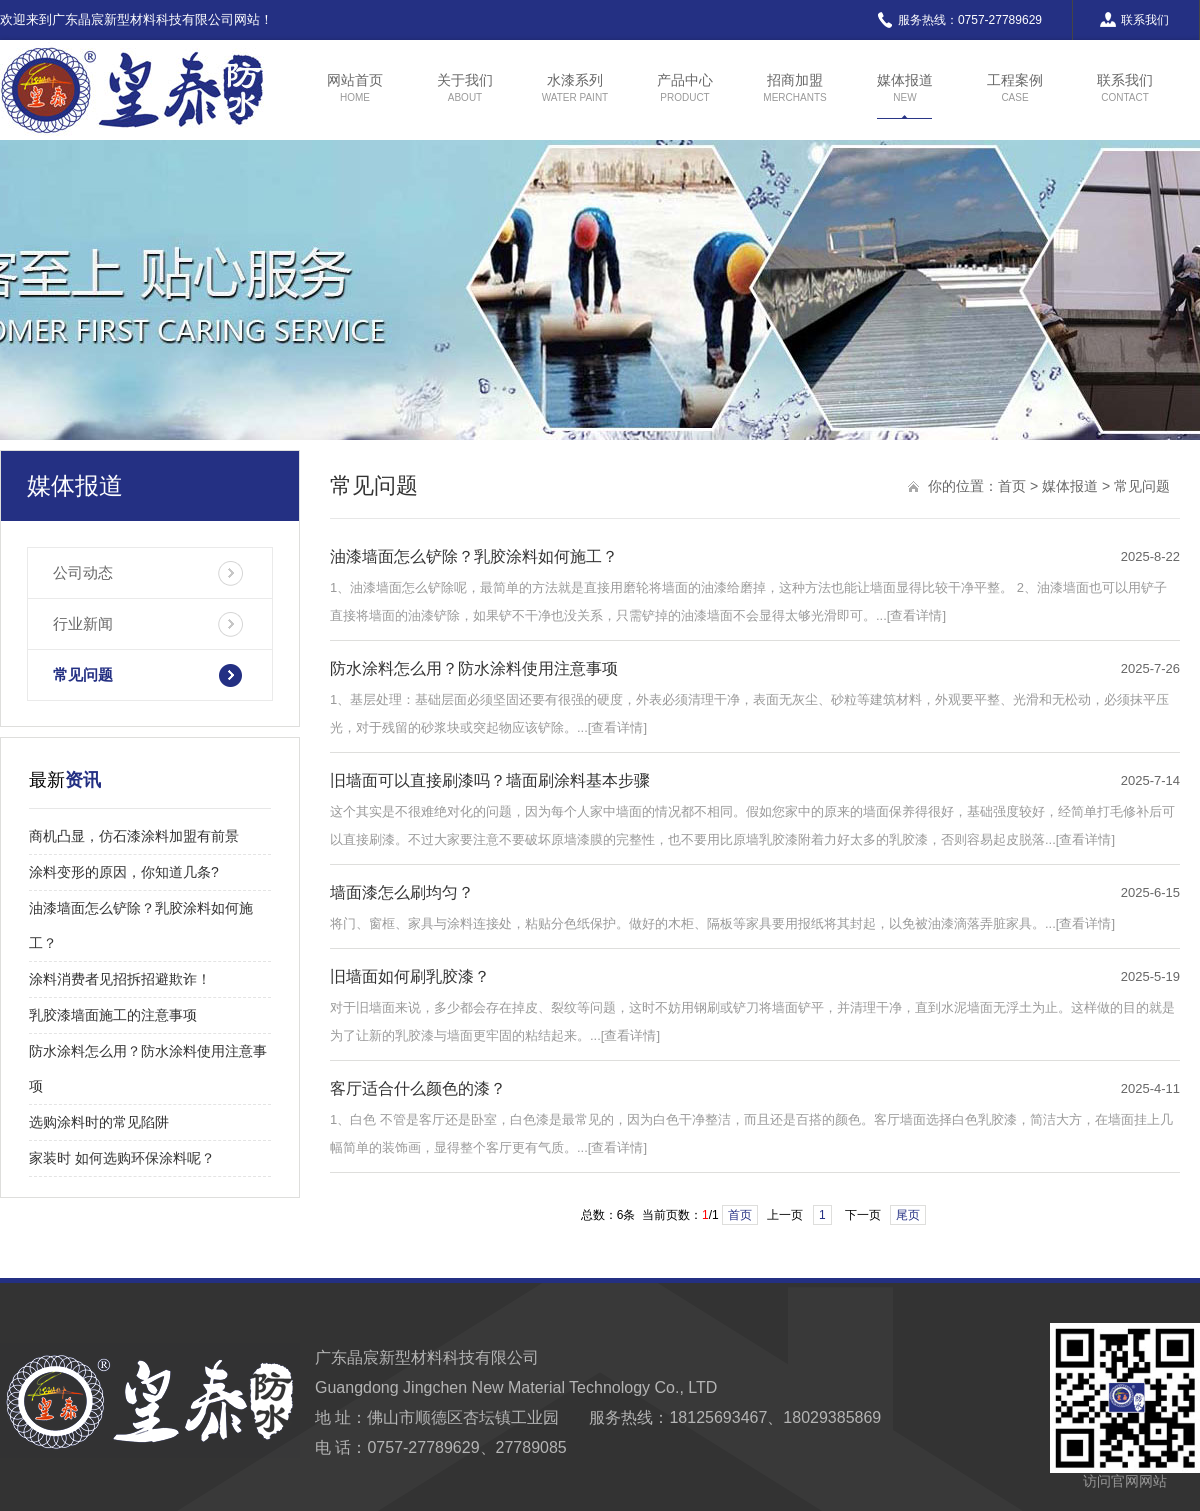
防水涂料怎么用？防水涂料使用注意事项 (474, 668)
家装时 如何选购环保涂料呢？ (122, 1158)
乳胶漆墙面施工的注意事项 (113, 1015)
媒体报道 (1070, 486)
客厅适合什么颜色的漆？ (418, 1088)
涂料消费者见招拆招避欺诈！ (120, 979)
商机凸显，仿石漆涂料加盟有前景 (134, 836)
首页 (1012, 486)
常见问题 (83, 674)
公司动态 (83, 572)
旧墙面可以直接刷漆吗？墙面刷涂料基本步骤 (490, 780)
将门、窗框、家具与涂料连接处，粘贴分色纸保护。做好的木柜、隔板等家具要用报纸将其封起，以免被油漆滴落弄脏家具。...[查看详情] (722, 923)
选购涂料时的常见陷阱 (99, 1122)
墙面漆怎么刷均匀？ (402, 892)
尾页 (908, 1215)
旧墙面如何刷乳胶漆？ (410, 976)
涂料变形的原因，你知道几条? (124, 872)
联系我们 (1133, 20)
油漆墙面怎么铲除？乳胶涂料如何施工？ (474, 556)
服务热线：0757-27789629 (958, 20)
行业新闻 (83, 623)
